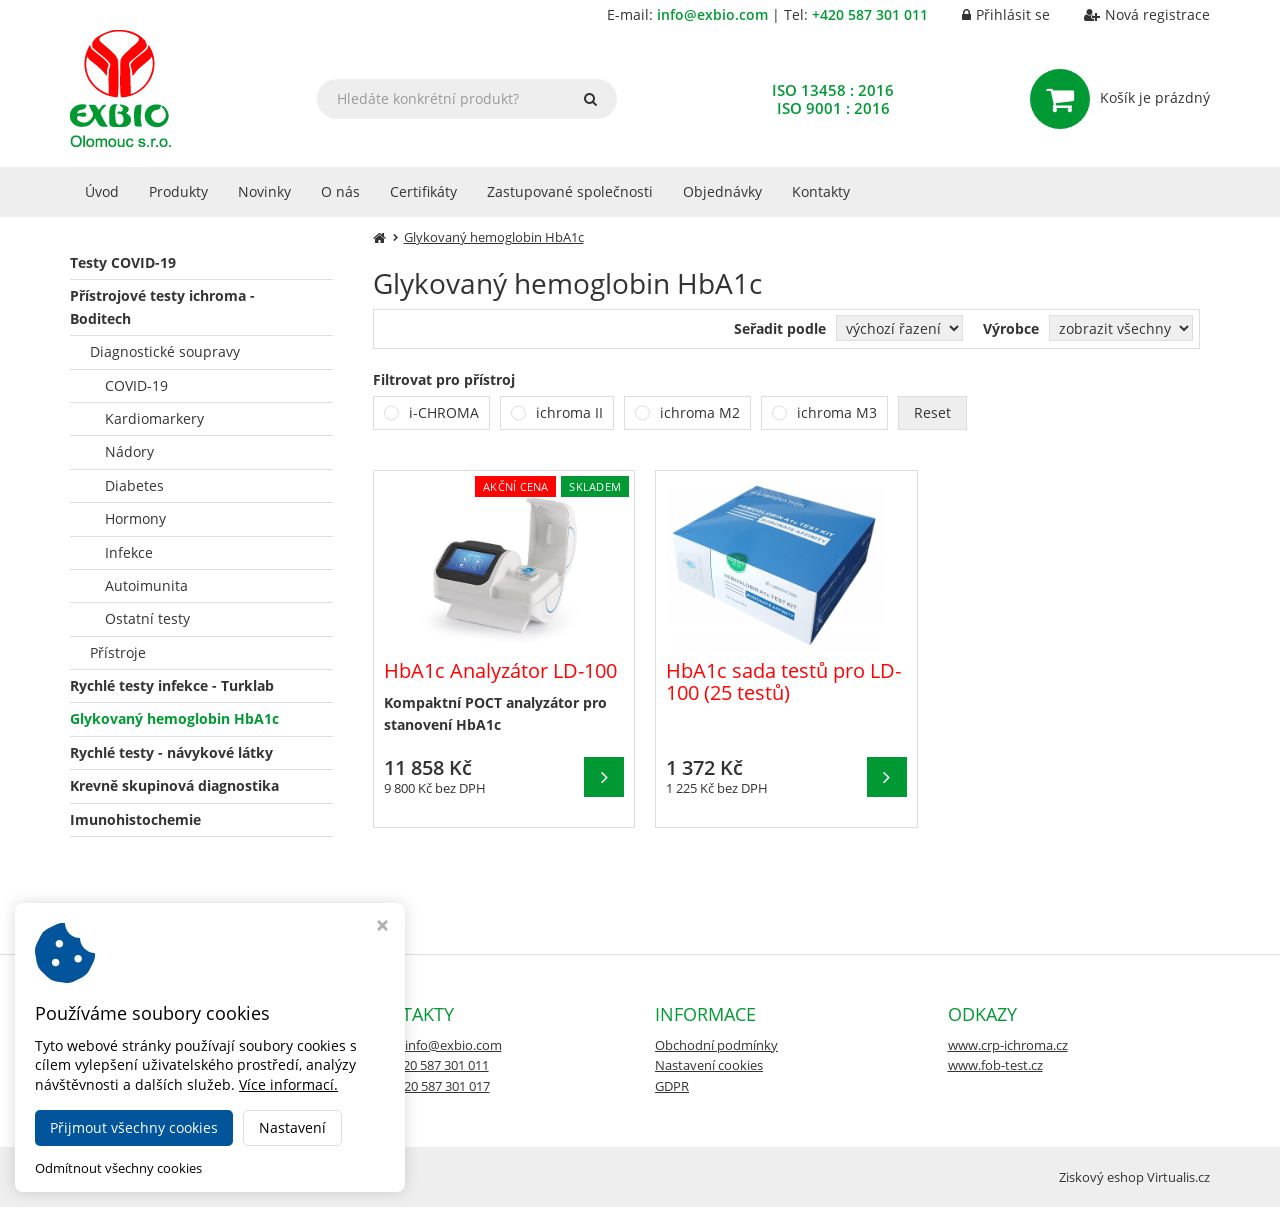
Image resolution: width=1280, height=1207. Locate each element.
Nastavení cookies (709, 1065)
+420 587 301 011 (870, 14)
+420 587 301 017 (440, 1086)
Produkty (178, 191)
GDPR (672, 1086)
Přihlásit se (991, 14)
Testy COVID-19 (123, 262)
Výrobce (1011, 328)
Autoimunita (146, 585)
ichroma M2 (700, 412)
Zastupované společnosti (570, 191)
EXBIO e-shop (220, 1177)
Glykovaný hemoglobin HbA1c (174, 718)
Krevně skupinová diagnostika (174, 785)
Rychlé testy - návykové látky (171, 752)
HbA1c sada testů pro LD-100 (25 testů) (783, 681)
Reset (932, 412)
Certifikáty (423, 191)
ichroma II (569, 412)
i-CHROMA (444, 412)
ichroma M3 (837, 412)
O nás (340, 191)
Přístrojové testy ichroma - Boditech (162, 306)
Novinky (264, 191)
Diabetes (134, 485)
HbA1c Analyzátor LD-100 (500, 670)
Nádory (129, 451)
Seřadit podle (780, 328)
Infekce (129, 552)
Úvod (102, 191)
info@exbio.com (712, 14)
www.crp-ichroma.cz (1008, 1045)
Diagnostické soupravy (165, 351)
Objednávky (722, 191)
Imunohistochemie (135, 819)
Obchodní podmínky (716, 1045)
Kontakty (821, 191)
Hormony (135, 518)
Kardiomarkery (154, 418)
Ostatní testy (147, 618)
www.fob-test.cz (995, 1065)
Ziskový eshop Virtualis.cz (1134, 1177)
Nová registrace (1132, 14)
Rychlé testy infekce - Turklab (172, 685)
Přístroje (118, 652)
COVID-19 (136, 385)
